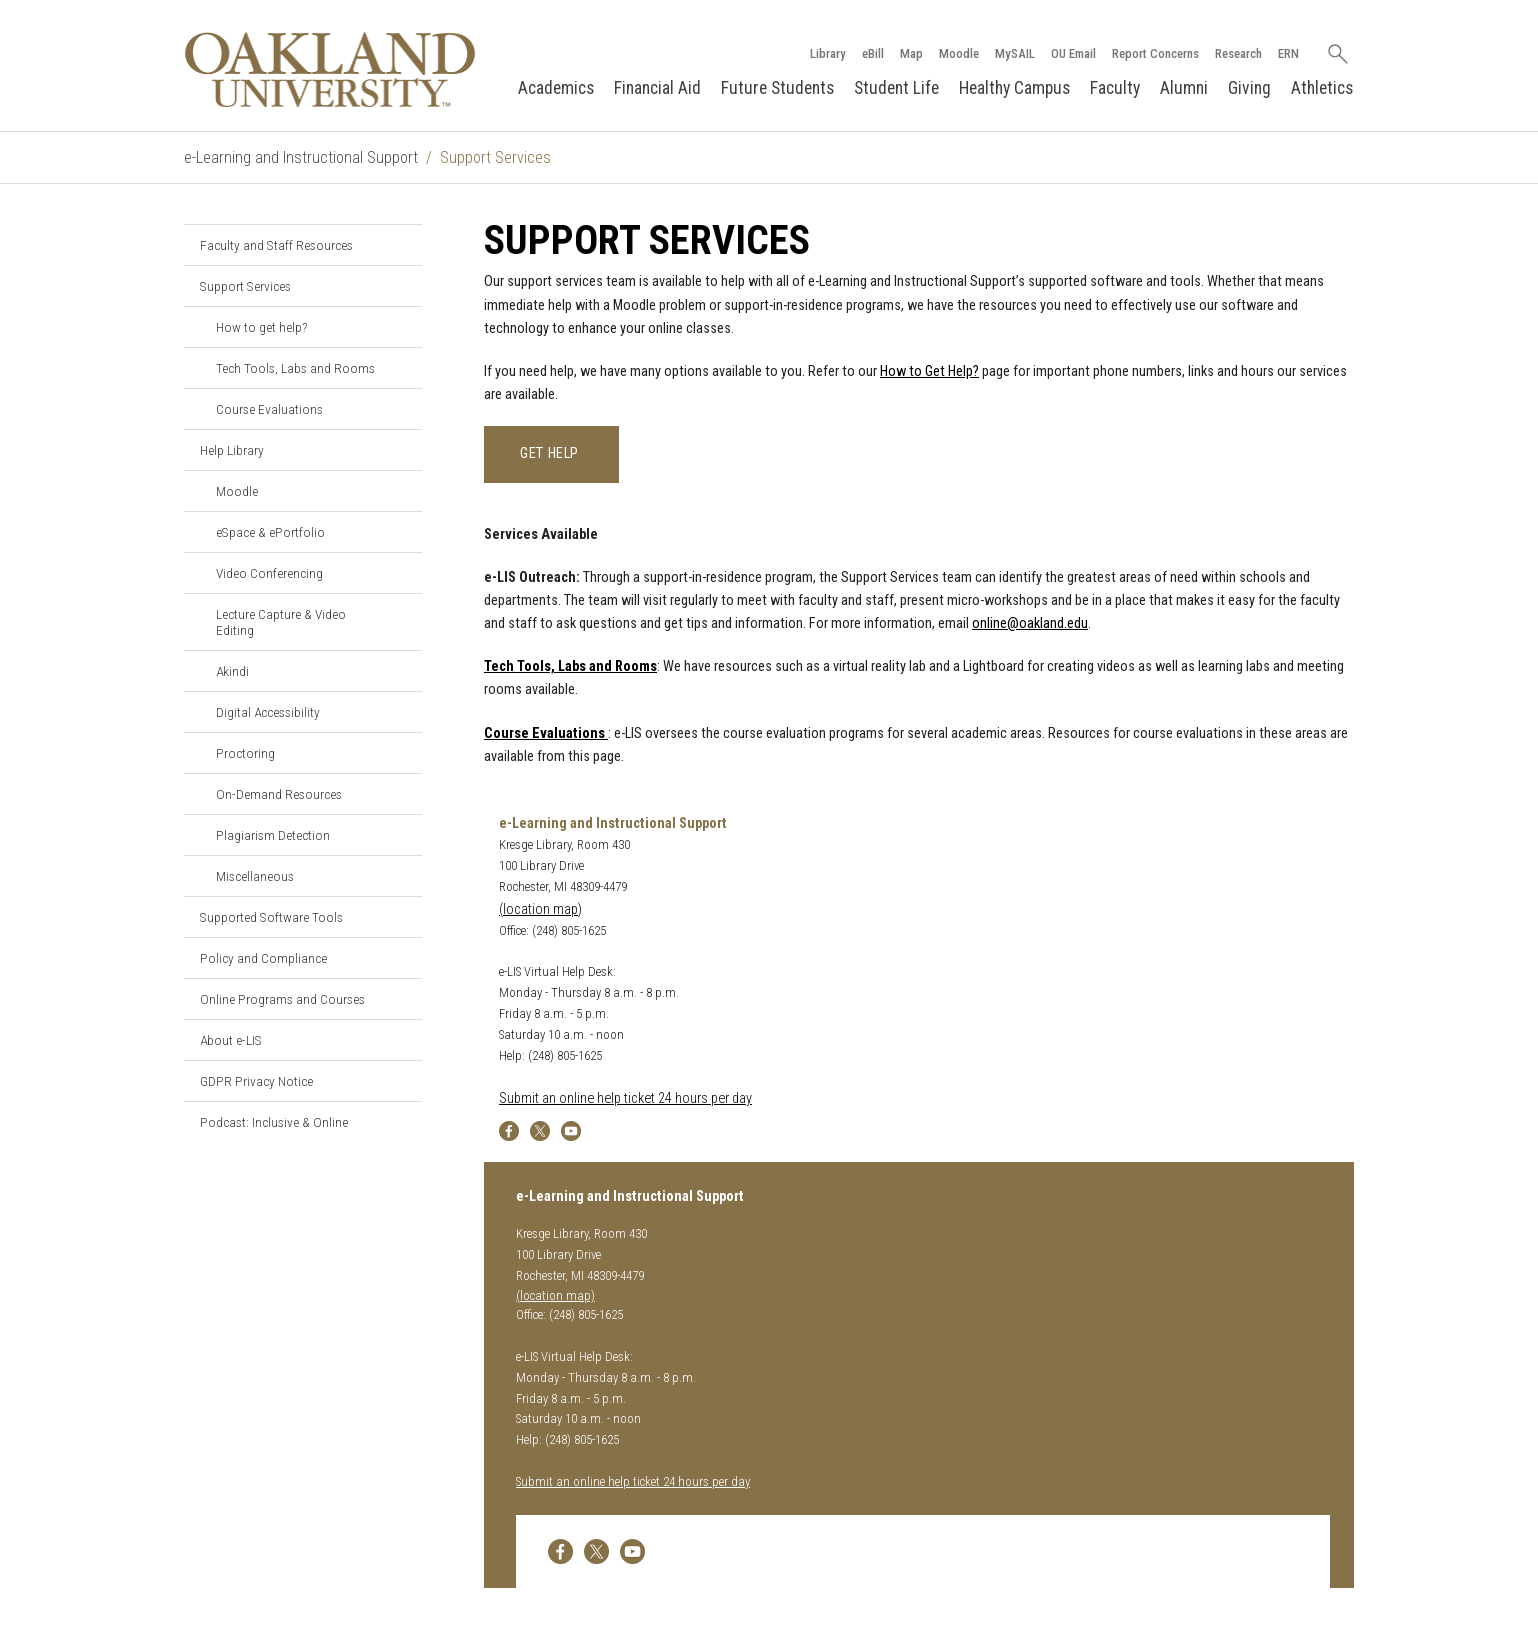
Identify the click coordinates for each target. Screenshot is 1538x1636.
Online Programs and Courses (282, 999)
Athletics (1322, 88)
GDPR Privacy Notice (256, 1081)
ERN (1288, 53)
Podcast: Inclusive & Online (274, 1122)
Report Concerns (1155, 53)
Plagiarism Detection (273, 835)
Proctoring (245, 753)
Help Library (232, 450)
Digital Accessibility (268, 712)
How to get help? (261, 327)
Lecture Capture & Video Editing (281, 622)
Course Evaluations (269, 409)
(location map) (540, 909)
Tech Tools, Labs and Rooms (295, 368)
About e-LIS (231, 1040)
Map (911, 53)
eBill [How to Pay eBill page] (873, 53)
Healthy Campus (1014, 88)
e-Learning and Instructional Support (301, 157)
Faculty (1115, 88)
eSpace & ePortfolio (270, 532)
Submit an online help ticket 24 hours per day (625, 1098)
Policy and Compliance (263, 958)
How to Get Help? (929, 371)
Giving (1249, 88)
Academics (556, 88)
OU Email (1073, 53)
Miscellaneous (255, 876)
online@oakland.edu (1030, 623)
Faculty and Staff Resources (276, 245)
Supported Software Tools (271, 917)
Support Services (245, 286)
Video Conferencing (269, 573)
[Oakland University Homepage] (330, 69)
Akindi (232, 671)
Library (828, 53)
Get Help (551, 453)
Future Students (777, 88)
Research (1238, 53)
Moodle (959, 53)
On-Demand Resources (279, 794)
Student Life (896, 88)
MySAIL (1015, 53)
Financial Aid (657, 88)
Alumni (1184, 88)
